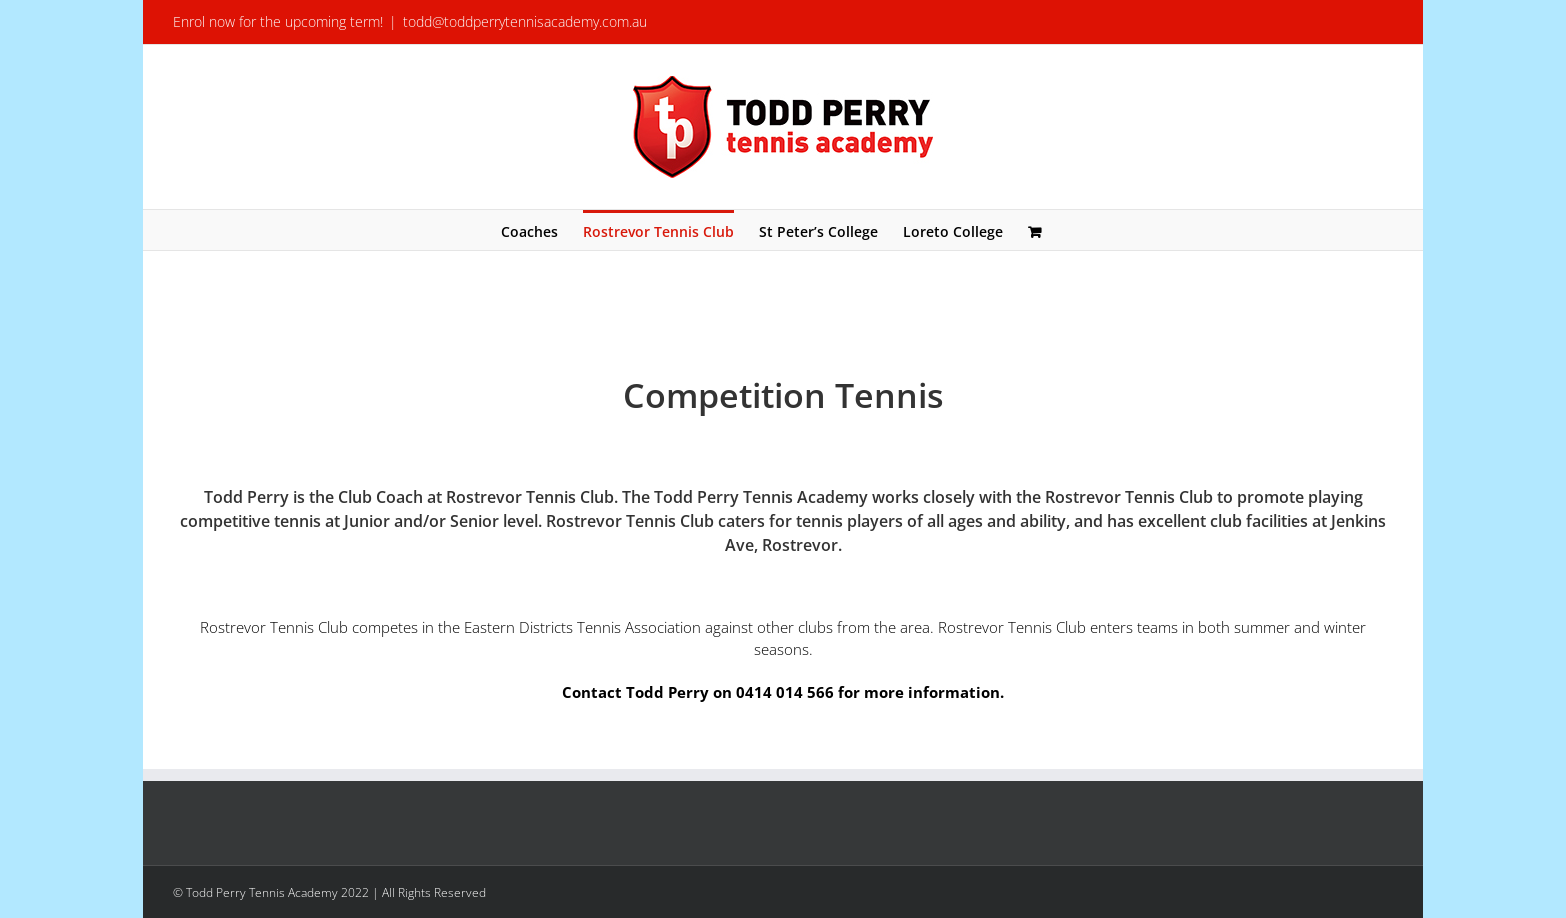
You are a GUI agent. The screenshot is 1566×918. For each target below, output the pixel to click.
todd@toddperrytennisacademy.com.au (525, 21)
